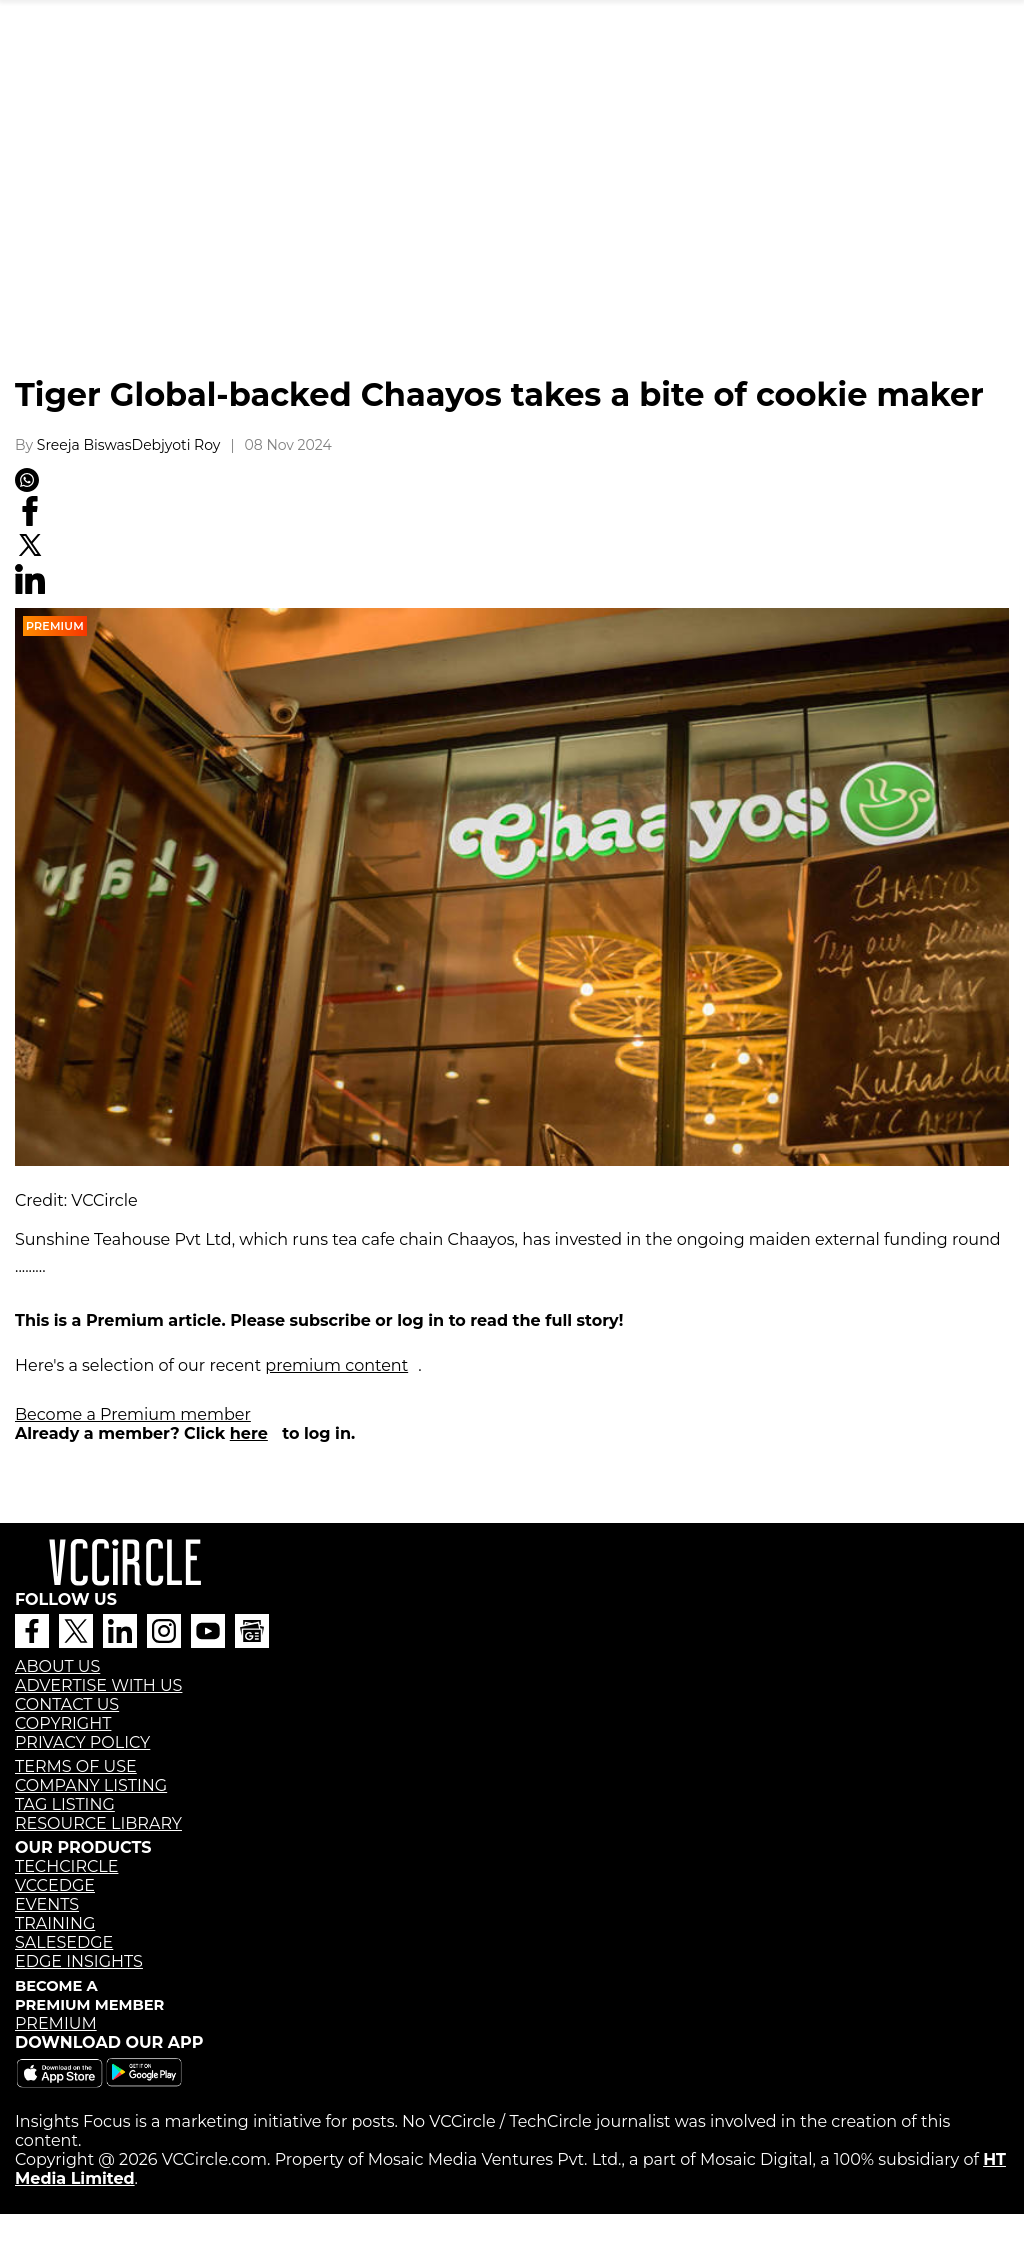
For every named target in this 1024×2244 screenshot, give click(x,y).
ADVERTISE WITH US (98, 1685)
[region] (512, 225)
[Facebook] (30, 521)
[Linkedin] (30, 589)
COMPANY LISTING (91, 1785)
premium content (336, 1365)
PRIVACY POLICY (82, 1742)
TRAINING (55, 1923)
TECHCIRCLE (66, 1866)
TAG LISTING (65, 1804)
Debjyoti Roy (176, 445)
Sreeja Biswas (84, 445)
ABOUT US (57, 1666)
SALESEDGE (64, 1942)
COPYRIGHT (63, 1723)
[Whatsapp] (27, 487)
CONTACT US (67, 1704)
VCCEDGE (55, 1885)
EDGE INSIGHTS (79, 1961)
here (249, 1433)
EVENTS (47, 1904)
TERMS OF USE (76, 1766)
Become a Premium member (133, 1414)
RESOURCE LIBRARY (98, 1823)
